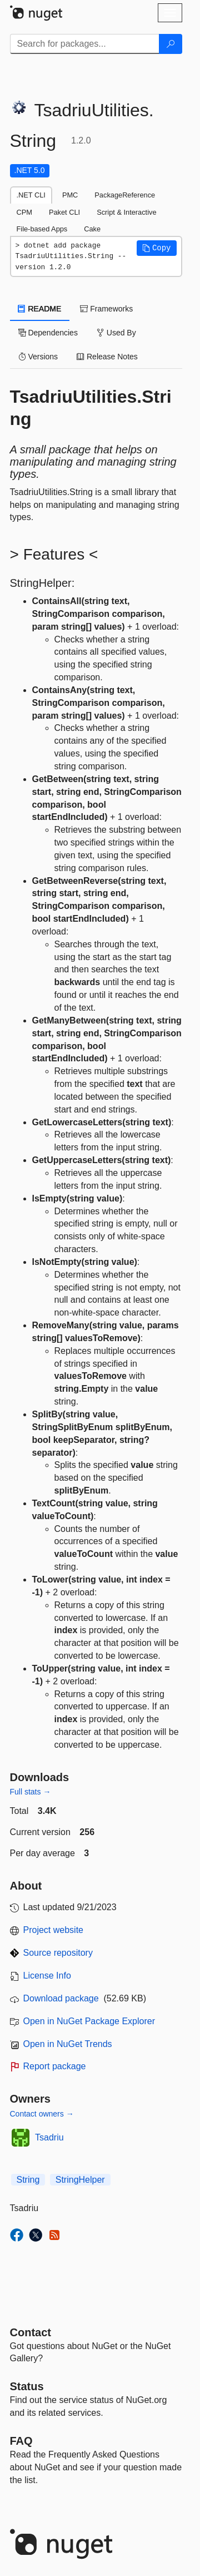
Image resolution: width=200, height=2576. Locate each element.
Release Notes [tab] (107, 356)
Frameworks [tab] (106, 308)
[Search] (170, 44)
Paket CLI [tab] (64, 212)
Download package (61, 1998)
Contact (30, 2332)
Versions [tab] (38, 356)
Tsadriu (49, 2137)
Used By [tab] (116, 332)
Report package (54, 2066)
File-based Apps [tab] (42, 229)
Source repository (58, 1952)
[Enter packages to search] (84, 44)
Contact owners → (42, 2113)
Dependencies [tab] (48, 332)
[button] (157, 248)
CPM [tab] (24, 212)
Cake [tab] (92, 229)
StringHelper (80, 2179)
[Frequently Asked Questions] (21, 2441)
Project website (53, 1930)
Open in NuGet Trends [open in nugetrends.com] (67, 2044)
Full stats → (30, 1791)
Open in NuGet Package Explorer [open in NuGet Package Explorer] (89, 2021)
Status (27, 2386)
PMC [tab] (70, 195)
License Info (47, 1975)
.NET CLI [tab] (31, 195)
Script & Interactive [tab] (126, 212)
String (28, 2179)
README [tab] (40, 308)
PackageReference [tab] (124, 195)
